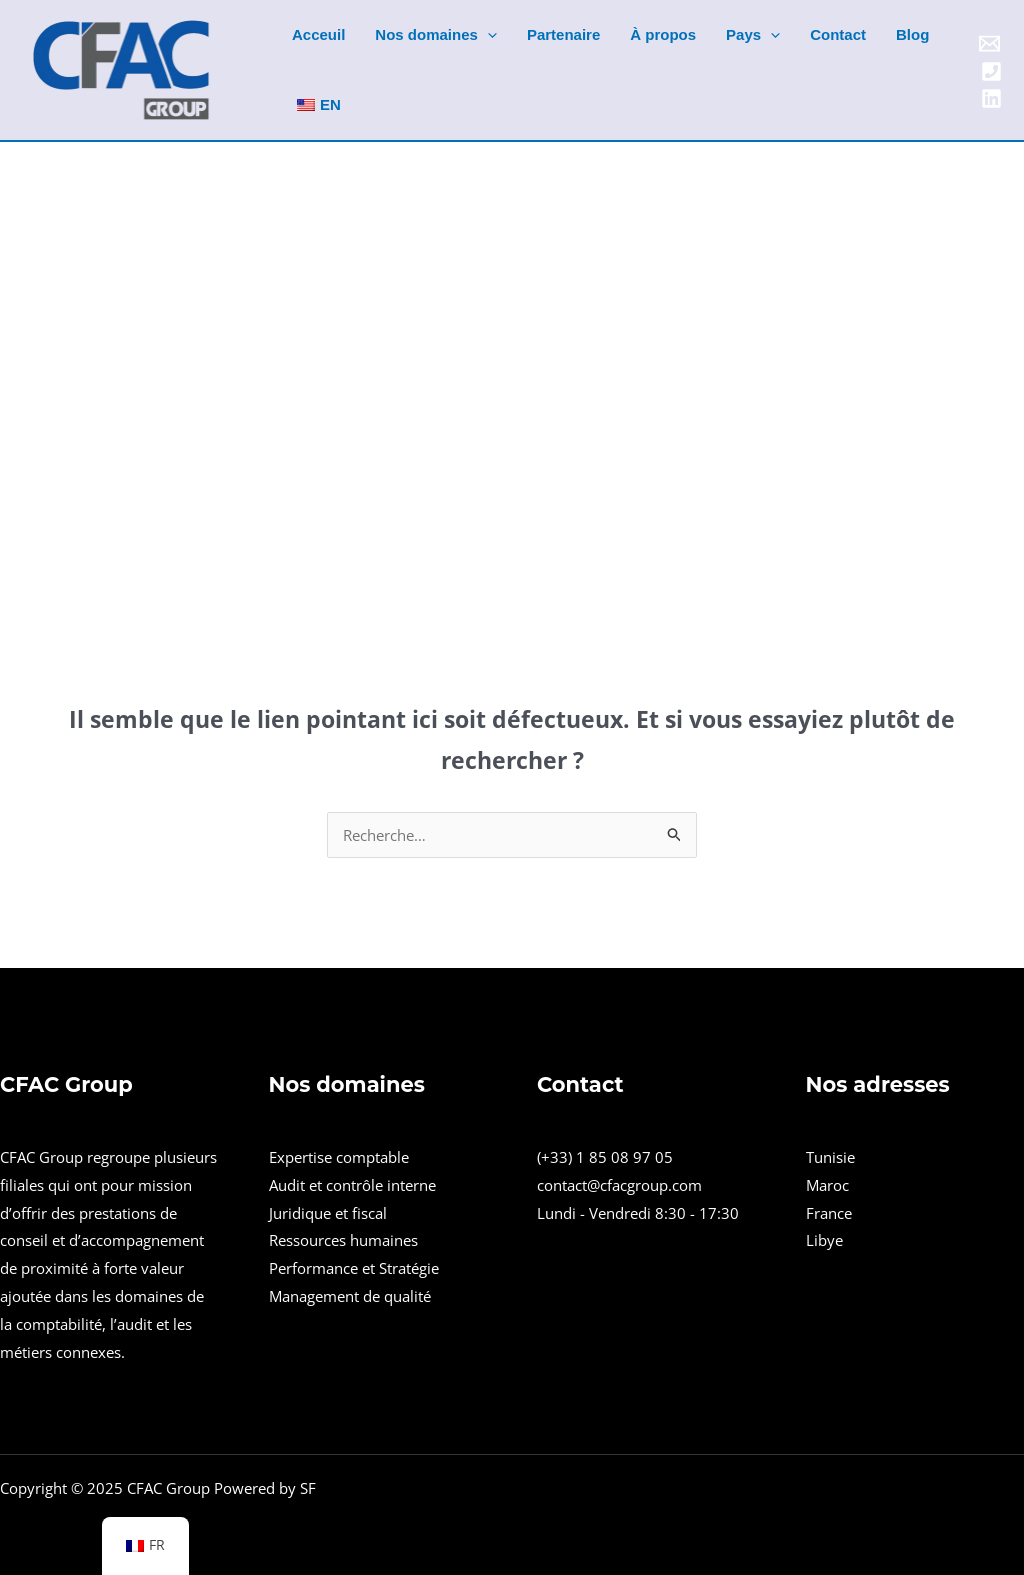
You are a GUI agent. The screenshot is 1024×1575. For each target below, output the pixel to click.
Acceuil (318, 34)
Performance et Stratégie (354, 1268)
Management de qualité (350, 1296)
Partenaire (563, 34)
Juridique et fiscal (328, 1213)
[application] (487, 35)
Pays (753, 35)
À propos (663, 34)
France (829, 1213)
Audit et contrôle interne (352, 1185)
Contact (838, 34)
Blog (912, 34)
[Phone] (991, 71)
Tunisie (830, 1157)
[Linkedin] (991, 98)
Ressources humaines (343, 1240)
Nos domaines (436, 35)
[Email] (989, 43)
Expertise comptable (339, 1157)
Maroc (827, 1185)
